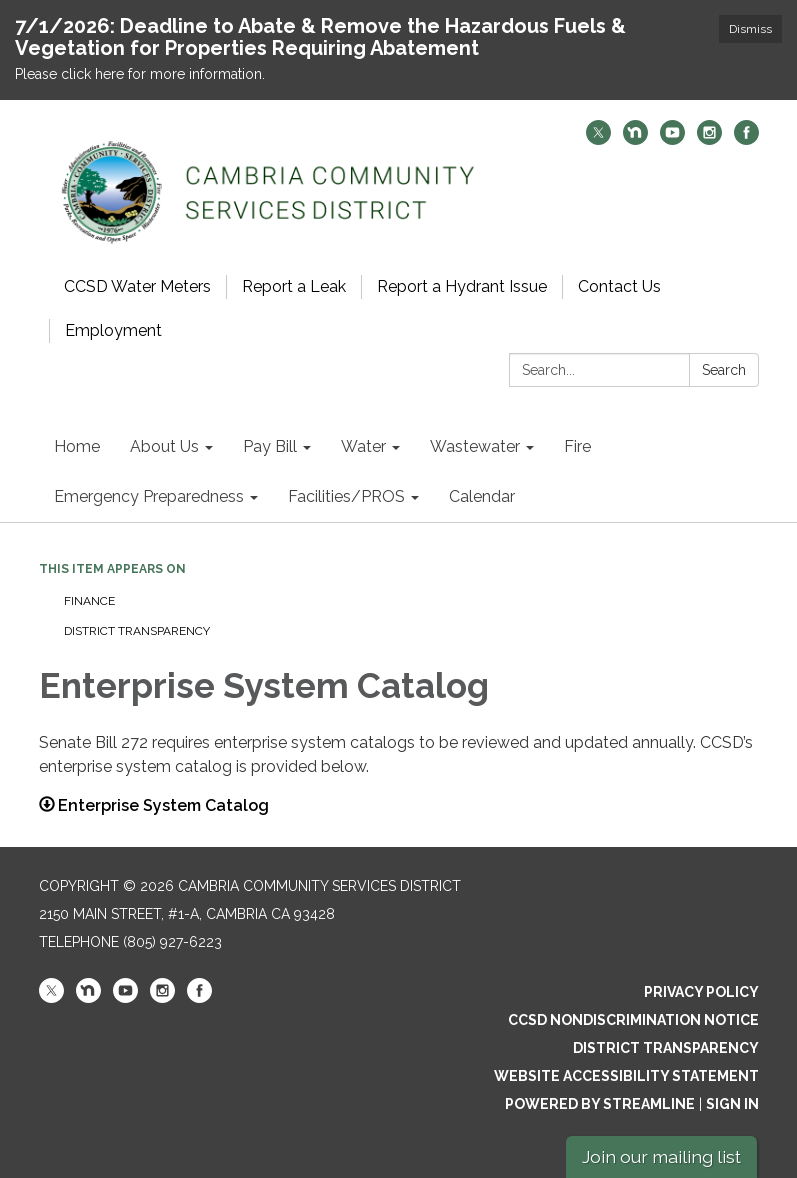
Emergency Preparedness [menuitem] (149, 496)
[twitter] (598, 139)
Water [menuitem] (363, 446)
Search (724, 370)
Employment (113, 330)
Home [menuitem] (77, 446)
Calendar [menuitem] (482, 496)
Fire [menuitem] (577, 446)
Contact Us (619, 286)
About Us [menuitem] (164, 446)
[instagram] (709, 139)
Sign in (732, 1104)
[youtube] (672, 139)
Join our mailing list (661, 1156)
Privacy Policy (701, 992)
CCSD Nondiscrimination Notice (633, 1020)
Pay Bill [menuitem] (270, 446)
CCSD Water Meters (137, 286)
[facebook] (746, 139)
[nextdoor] (635, 139)
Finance (91, 601)
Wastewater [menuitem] (475, 446)
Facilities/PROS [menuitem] (346, 496)
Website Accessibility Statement (626, 1076)
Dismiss (750, 29)
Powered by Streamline (600, 1104)
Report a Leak (294, 286)
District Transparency (137, 631)
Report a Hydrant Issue (462, 286)
